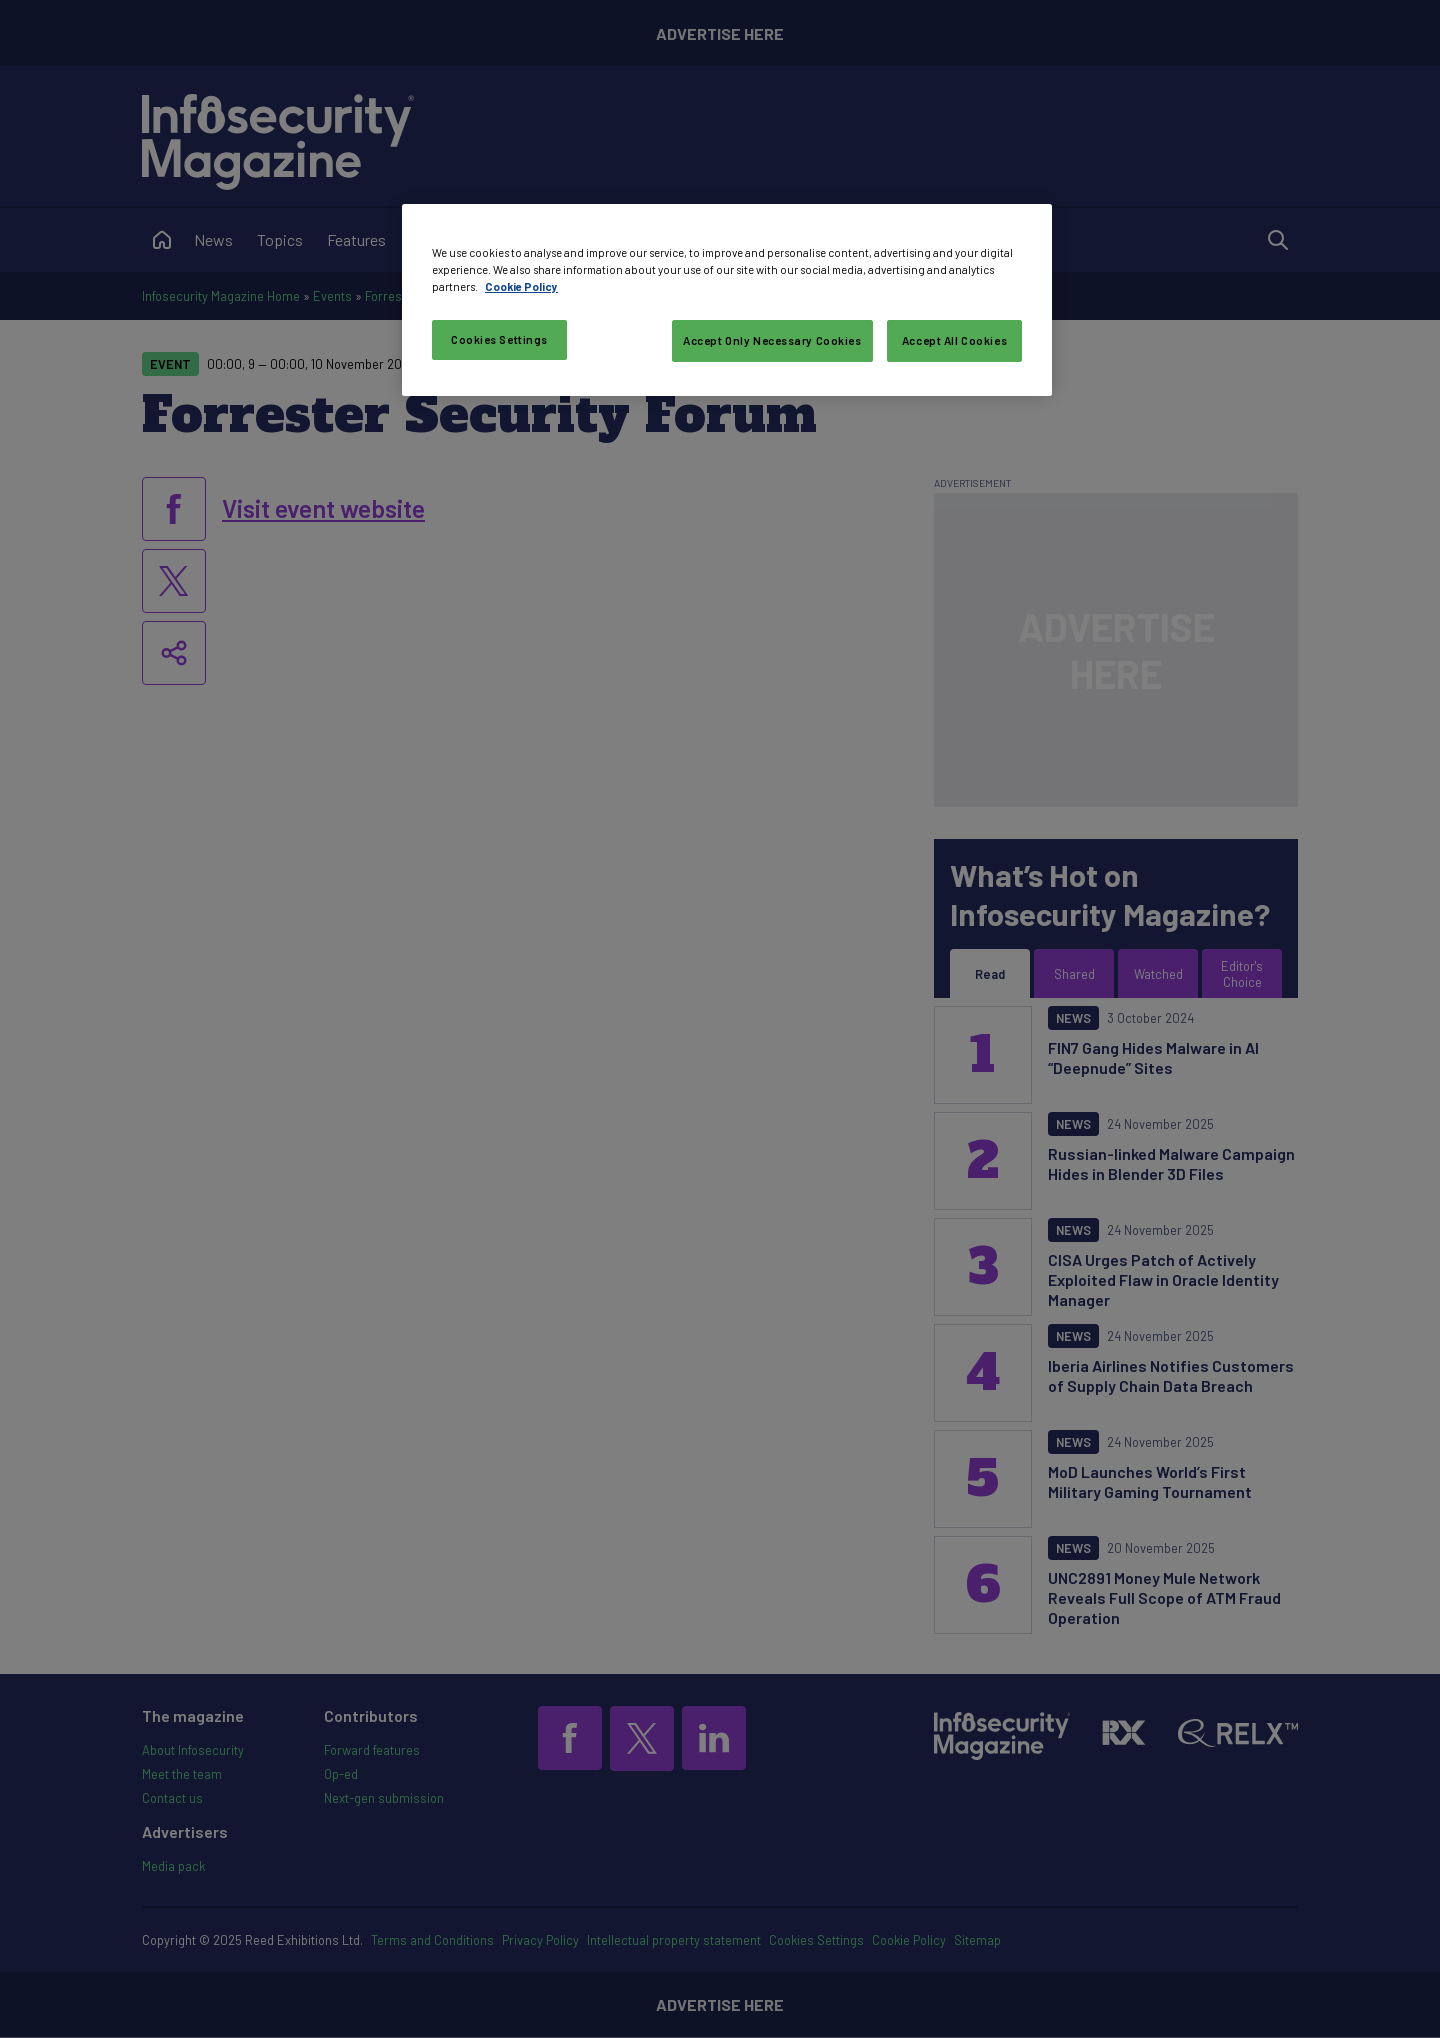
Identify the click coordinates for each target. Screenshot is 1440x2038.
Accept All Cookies (954, 340)
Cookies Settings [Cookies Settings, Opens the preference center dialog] (499, 339)
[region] (727, 300)
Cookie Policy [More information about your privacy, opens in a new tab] (521, 286)
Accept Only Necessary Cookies (772, 340)
